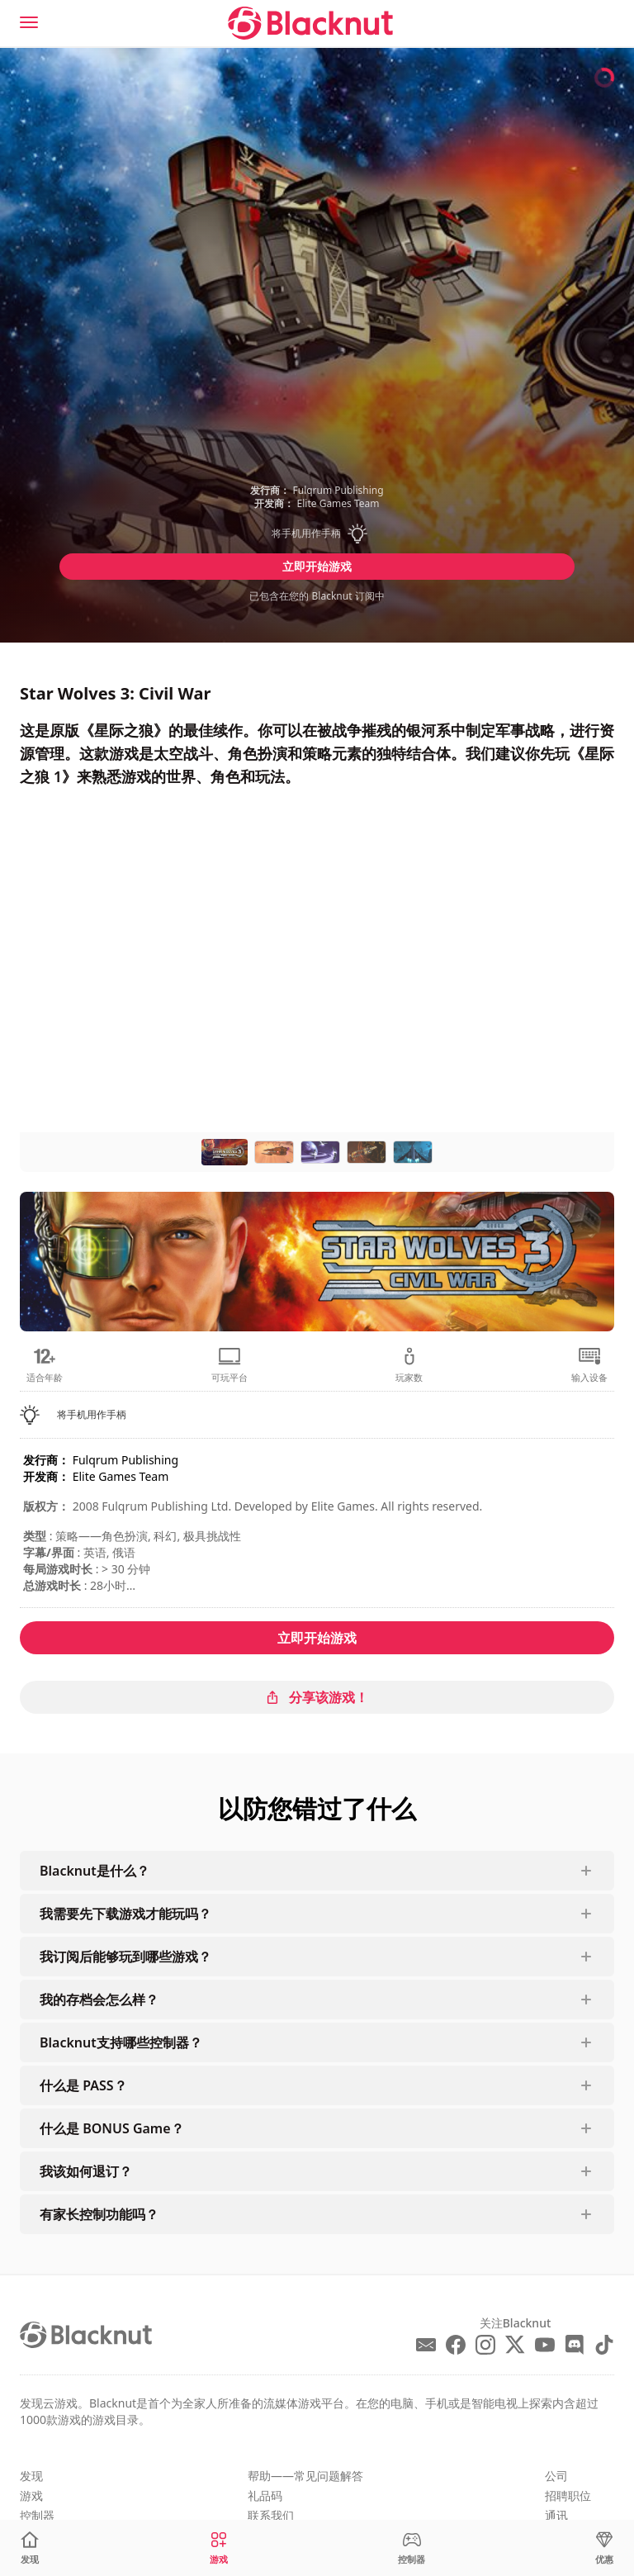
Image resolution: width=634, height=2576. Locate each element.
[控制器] (411, 2548)
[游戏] (219, 2548)
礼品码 (265, 2495)
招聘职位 (568, 2495)
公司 (556, 2475)
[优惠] (604, 2548)
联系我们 (271, 2515)
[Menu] (29, 22)
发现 (31, 2475)
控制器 (37, 2515)
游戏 (31, 2495)
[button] (317, 533)
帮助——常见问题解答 (305, 2475)
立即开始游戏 (317, 566)
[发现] (30, 2548)
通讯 (556, 2515)
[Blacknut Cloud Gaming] (310, 23)
